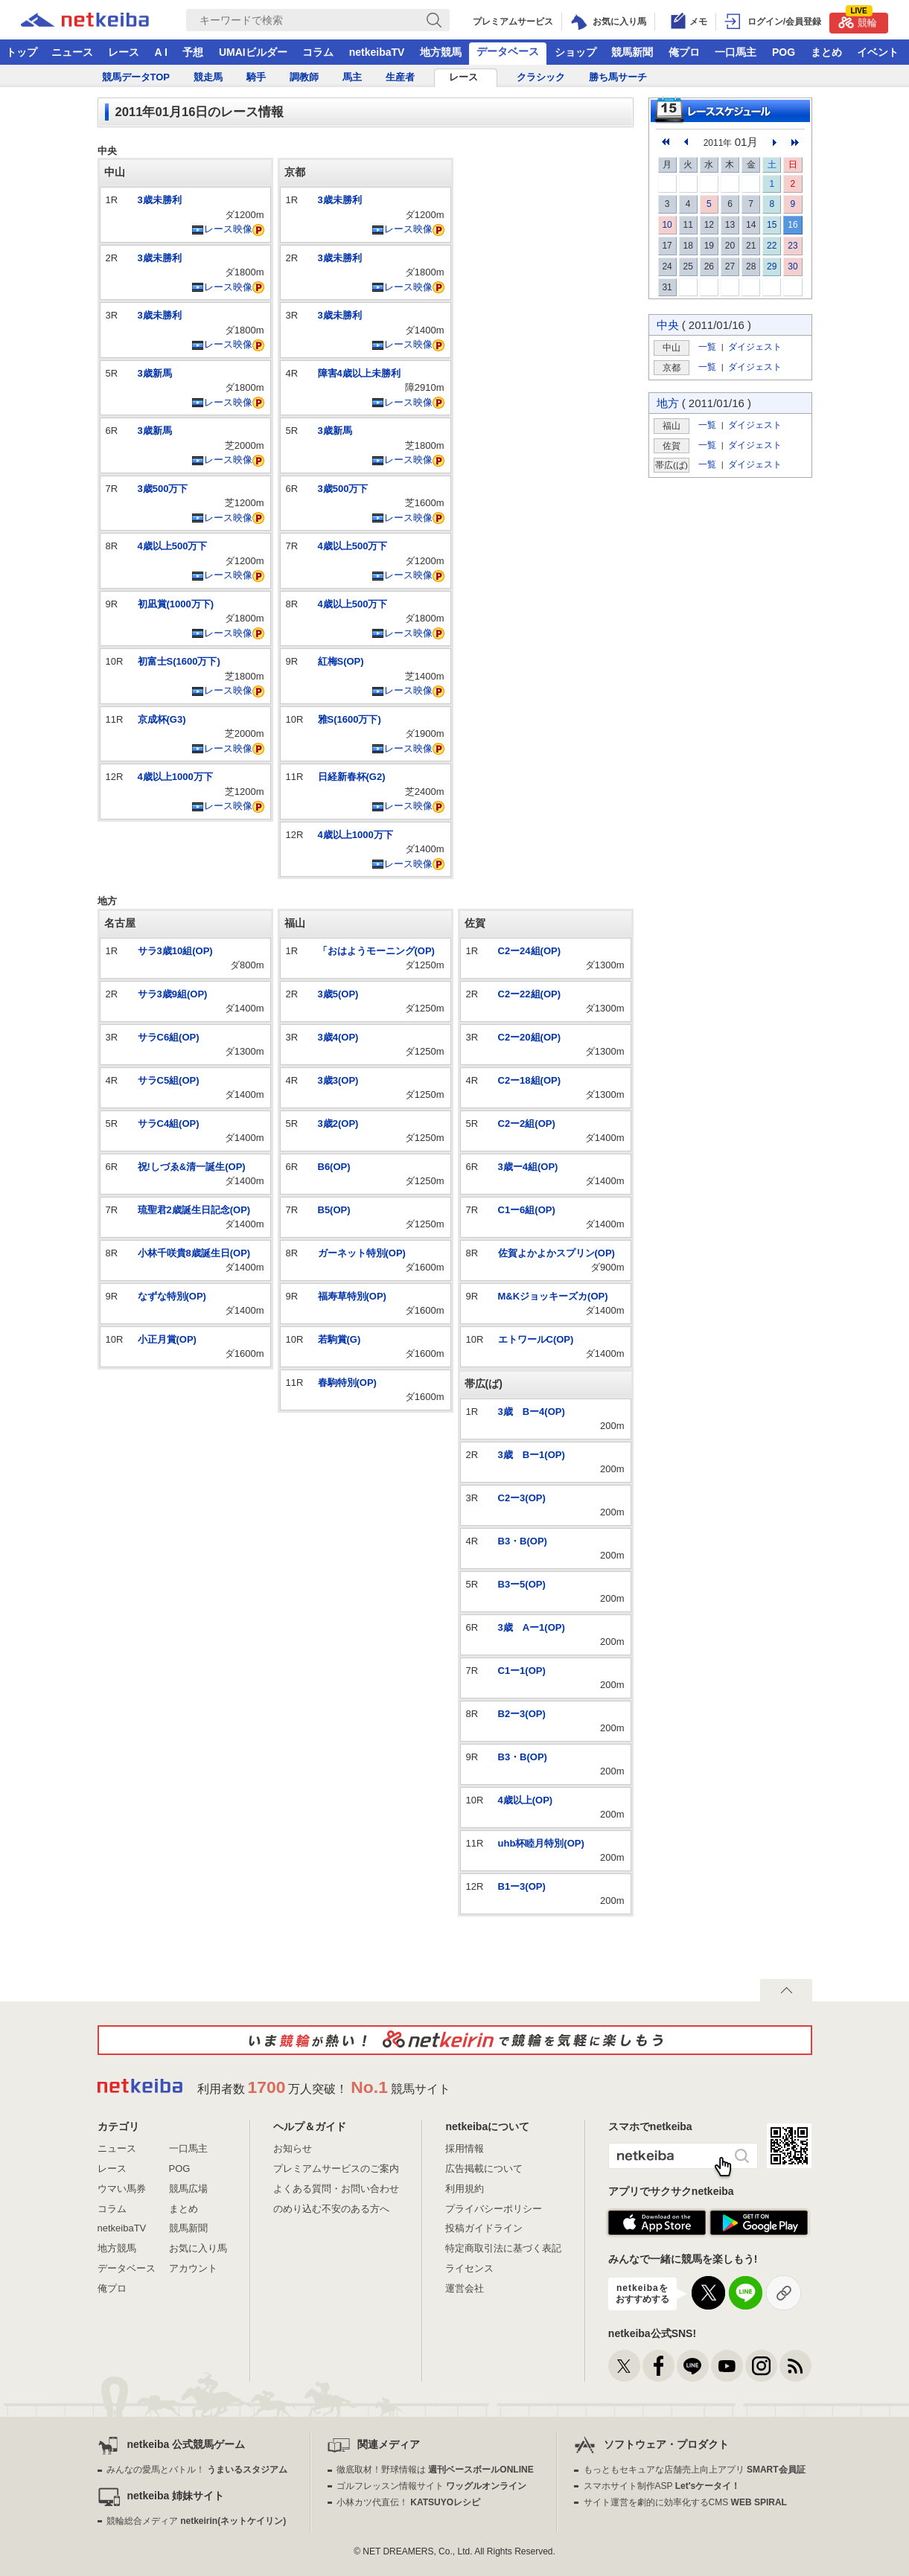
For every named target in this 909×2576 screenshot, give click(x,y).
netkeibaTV (377, 52)
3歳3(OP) (338, 1080)
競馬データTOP (136, 77)
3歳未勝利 (160, 199)
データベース (507, 51)
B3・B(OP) (522, 1541)
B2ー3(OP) (522, 1713)
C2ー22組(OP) (529, 994)
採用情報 (464, 2148)
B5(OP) (334, 1209)
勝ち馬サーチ (618, 77)
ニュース (72, 52)
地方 (668, 403)
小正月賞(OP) (167, 1339)
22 (771, 245)
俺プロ (684, 52)
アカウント (193, 2268)
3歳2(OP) (338, 1123)
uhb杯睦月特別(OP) (541, 1843)
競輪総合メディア (196, 2521)
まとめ (826, 52)
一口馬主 (735, 52)
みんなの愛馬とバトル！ (196, 2469)
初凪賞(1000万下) (176, 604)
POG (783, 52)
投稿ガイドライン (484, 2228)
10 (667, 225)
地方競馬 (441, 52)
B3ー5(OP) (522, 1584)
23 (792, 245)
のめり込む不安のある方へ (331, 2208)
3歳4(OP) (338, 1037)
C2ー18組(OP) (529, 1080)
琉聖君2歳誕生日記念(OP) (194, 1209)
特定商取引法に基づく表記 (503, 2248)
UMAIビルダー (253, 52)
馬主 (352, 77)
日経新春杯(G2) (352, 776)
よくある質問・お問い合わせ (336, 2188)
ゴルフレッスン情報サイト (431, 2486)
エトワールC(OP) (536, 1339)
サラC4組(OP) (169, 1123)
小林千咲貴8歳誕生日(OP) (194, 1253)
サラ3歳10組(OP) (175, 950)
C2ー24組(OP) (529, 950)
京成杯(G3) (162, 719)
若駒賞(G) (339, 1339)
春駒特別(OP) (347, 1382)
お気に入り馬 (198, 2248)
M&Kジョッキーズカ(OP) (553, 1296)
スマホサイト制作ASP (662, 2486)
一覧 (707, 346)
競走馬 (208, 77)
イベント (878, 52)
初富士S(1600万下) (179, 661)
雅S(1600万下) (349, 719)
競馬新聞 (632, 52)
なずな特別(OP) (172, 1296)
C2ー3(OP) (522, 1497)
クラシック (541, 77)
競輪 (857, 20)
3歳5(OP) (338, 994)
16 (792, 225)
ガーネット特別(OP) (362, 1253)
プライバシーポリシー (493, 2208)
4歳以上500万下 (173, 546)
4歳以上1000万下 (175, 776)
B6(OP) (334, 1166)
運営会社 (464, 2288)
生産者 (400, 77)
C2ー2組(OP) (526, 1123)
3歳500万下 (163, 488)
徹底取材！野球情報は (435, 2469)
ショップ (575, 52)
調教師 (304, 77)
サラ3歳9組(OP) (173, 994)
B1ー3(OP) (522, 1886)
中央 (668, 325)
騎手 (256, 77)
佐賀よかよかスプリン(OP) (556, 1253)
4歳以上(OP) (525, 1800)
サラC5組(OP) (169, 1080)
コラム (318, 52)
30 (792, 266)
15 (771, 225)
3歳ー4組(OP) (528, 1166)
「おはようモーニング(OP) (376, 950)
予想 (192, 52)
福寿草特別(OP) (352, 1296)
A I (161, 52)
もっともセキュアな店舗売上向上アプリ (695, 2469)
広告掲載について (484, 2168)
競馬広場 (188, 2188)
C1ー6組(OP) (526, 1209)
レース (123, 52)
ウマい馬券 (122, 2188)
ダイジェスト (755, 346)
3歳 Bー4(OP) (531, 1411)
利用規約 (464, 2188)
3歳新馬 (155, 373)
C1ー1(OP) (522, 1670)
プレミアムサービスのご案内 (336, 2168)
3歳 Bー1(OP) (531, 1454)
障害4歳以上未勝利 (359, 373)
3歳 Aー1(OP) (531, 1627)
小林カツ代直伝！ (408, 2502)
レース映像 (221, 228)
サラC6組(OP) (169, 1037)
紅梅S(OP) (341, 661)
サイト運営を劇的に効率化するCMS (685, 2502)
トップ (21, 52)
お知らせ (292, 2148)
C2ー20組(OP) (529, 1037)
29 (771, 266)
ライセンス (469, 2268)
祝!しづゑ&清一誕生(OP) (192, 1166)
